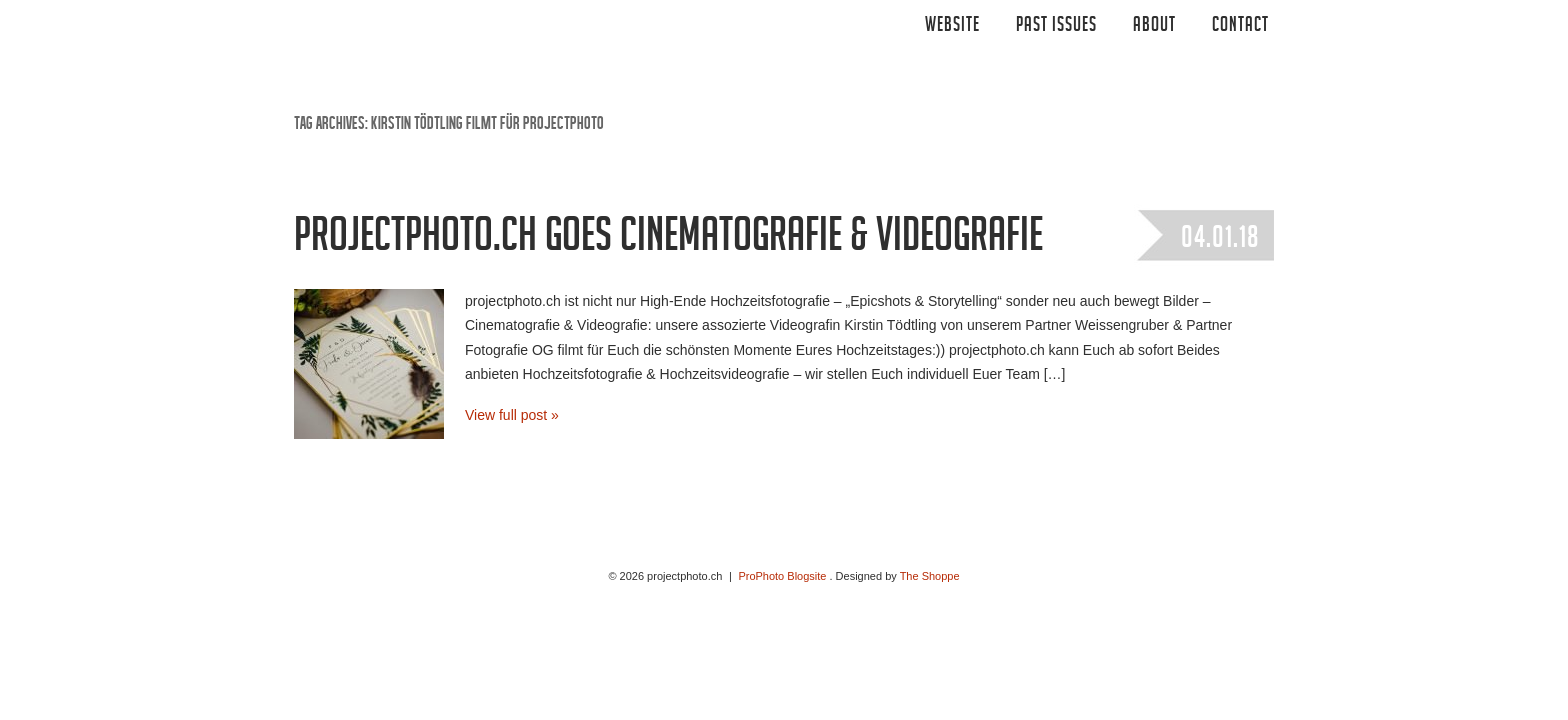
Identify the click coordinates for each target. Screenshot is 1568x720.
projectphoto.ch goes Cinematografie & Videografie (668, 241)
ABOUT (1154, 27)
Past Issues (1056, 27)
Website (952, 27)
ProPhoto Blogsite (782, 576)
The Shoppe (930, 576)
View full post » (512, 415)
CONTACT (1240, 27)
